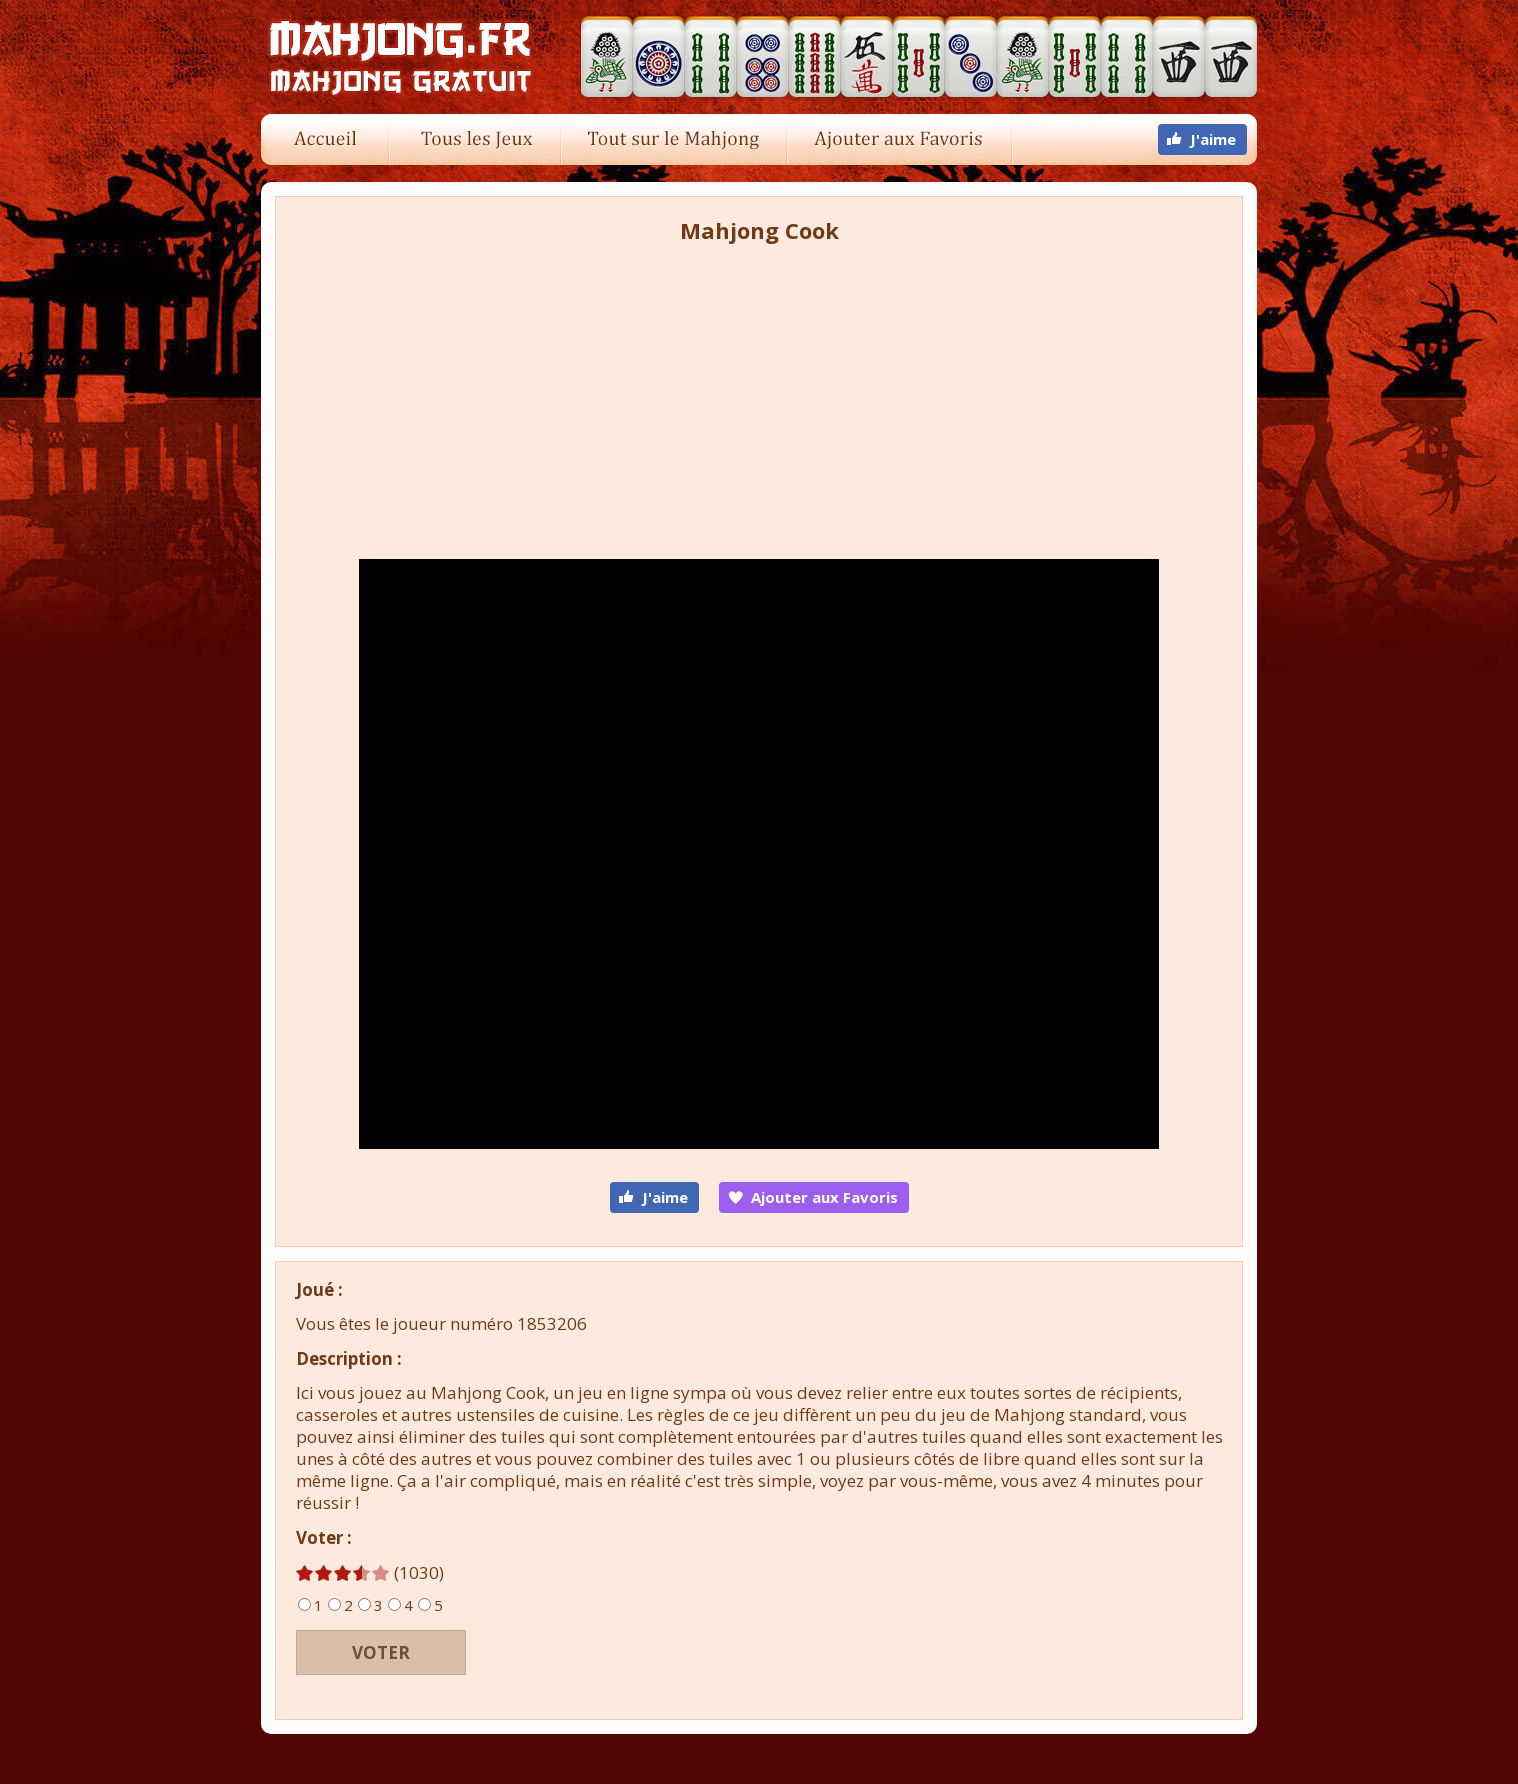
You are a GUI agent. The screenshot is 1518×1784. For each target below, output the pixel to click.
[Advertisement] (759, 395)
